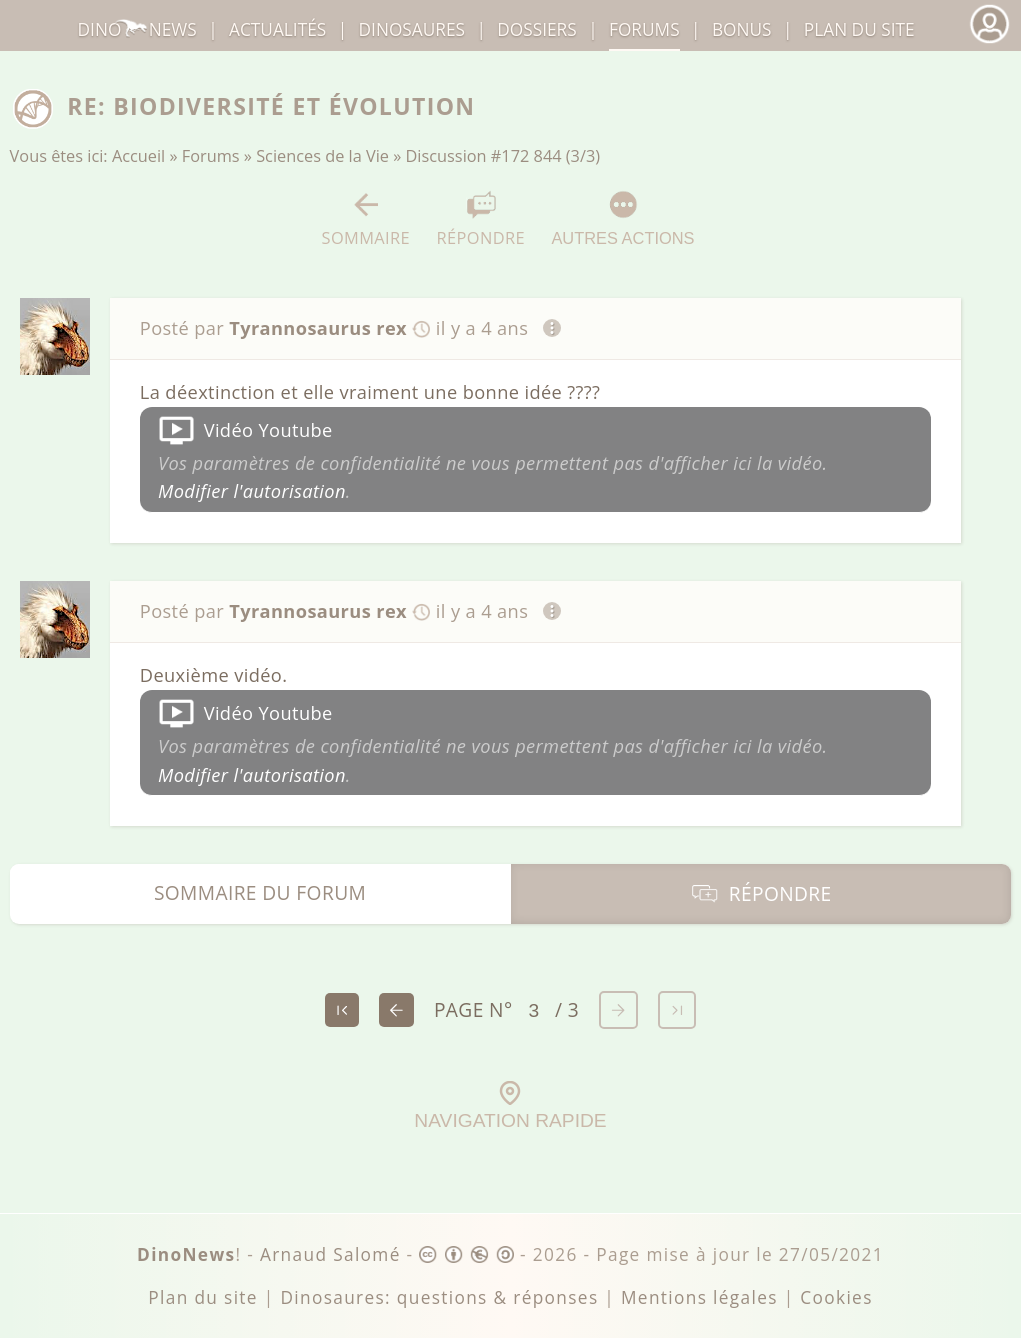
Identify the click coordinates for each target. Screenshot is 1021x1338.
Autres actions (622, 218)
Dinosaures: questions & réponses (439, 1297)
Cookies (836, 1297)
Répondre (481, 219)
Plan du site (859, 29)
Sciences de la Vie (322, 156)
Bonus (742, 29)
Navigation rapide (510, 1106)
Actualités (277, 29)
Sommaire (366, 219)
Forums (211, 156)
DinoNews (137, 29)
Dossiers (536, 29)
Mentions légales (699, 1297)
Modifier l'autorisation (252, 491)
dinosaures (412, 29)
